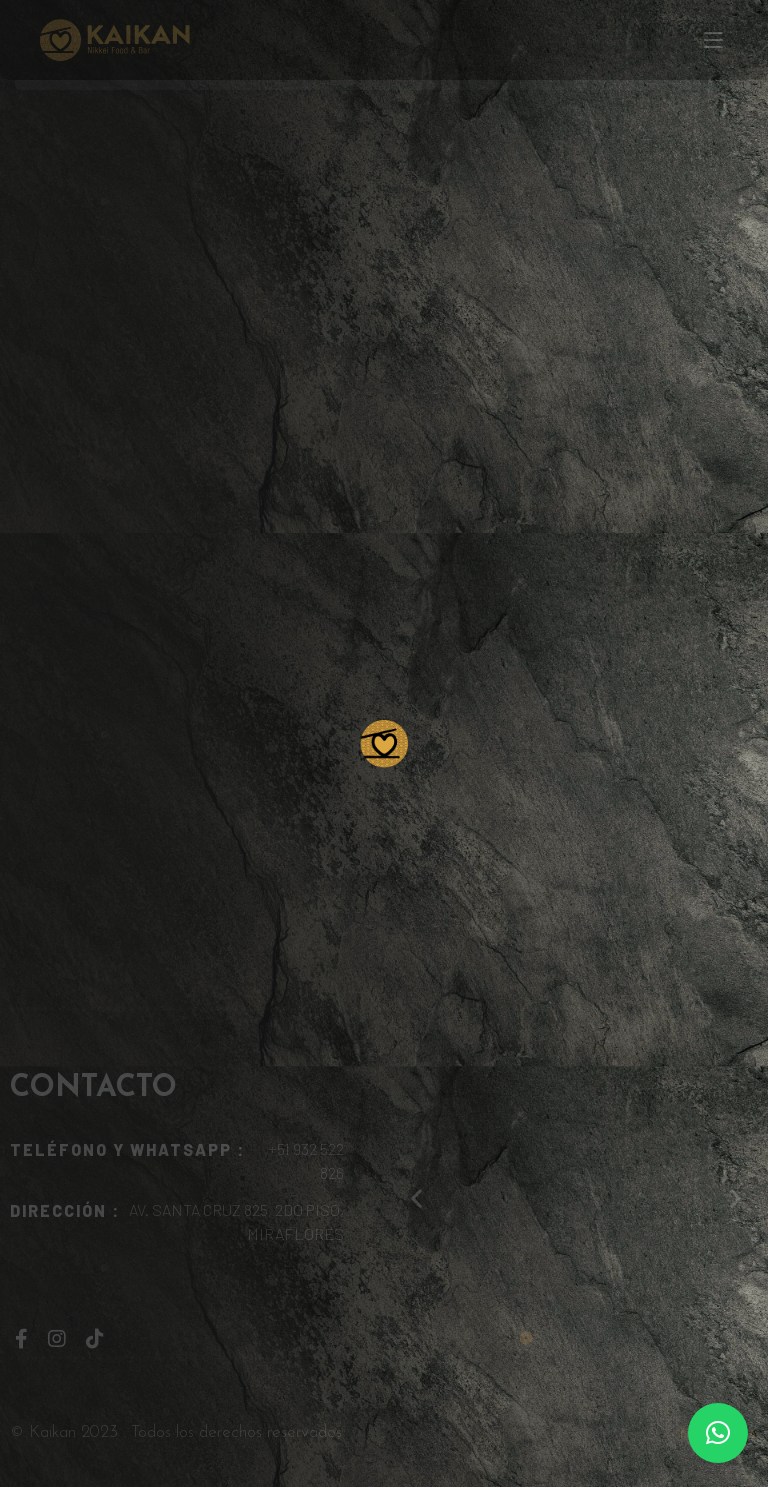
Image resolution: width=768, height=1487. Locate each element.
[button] (718, 1433)
